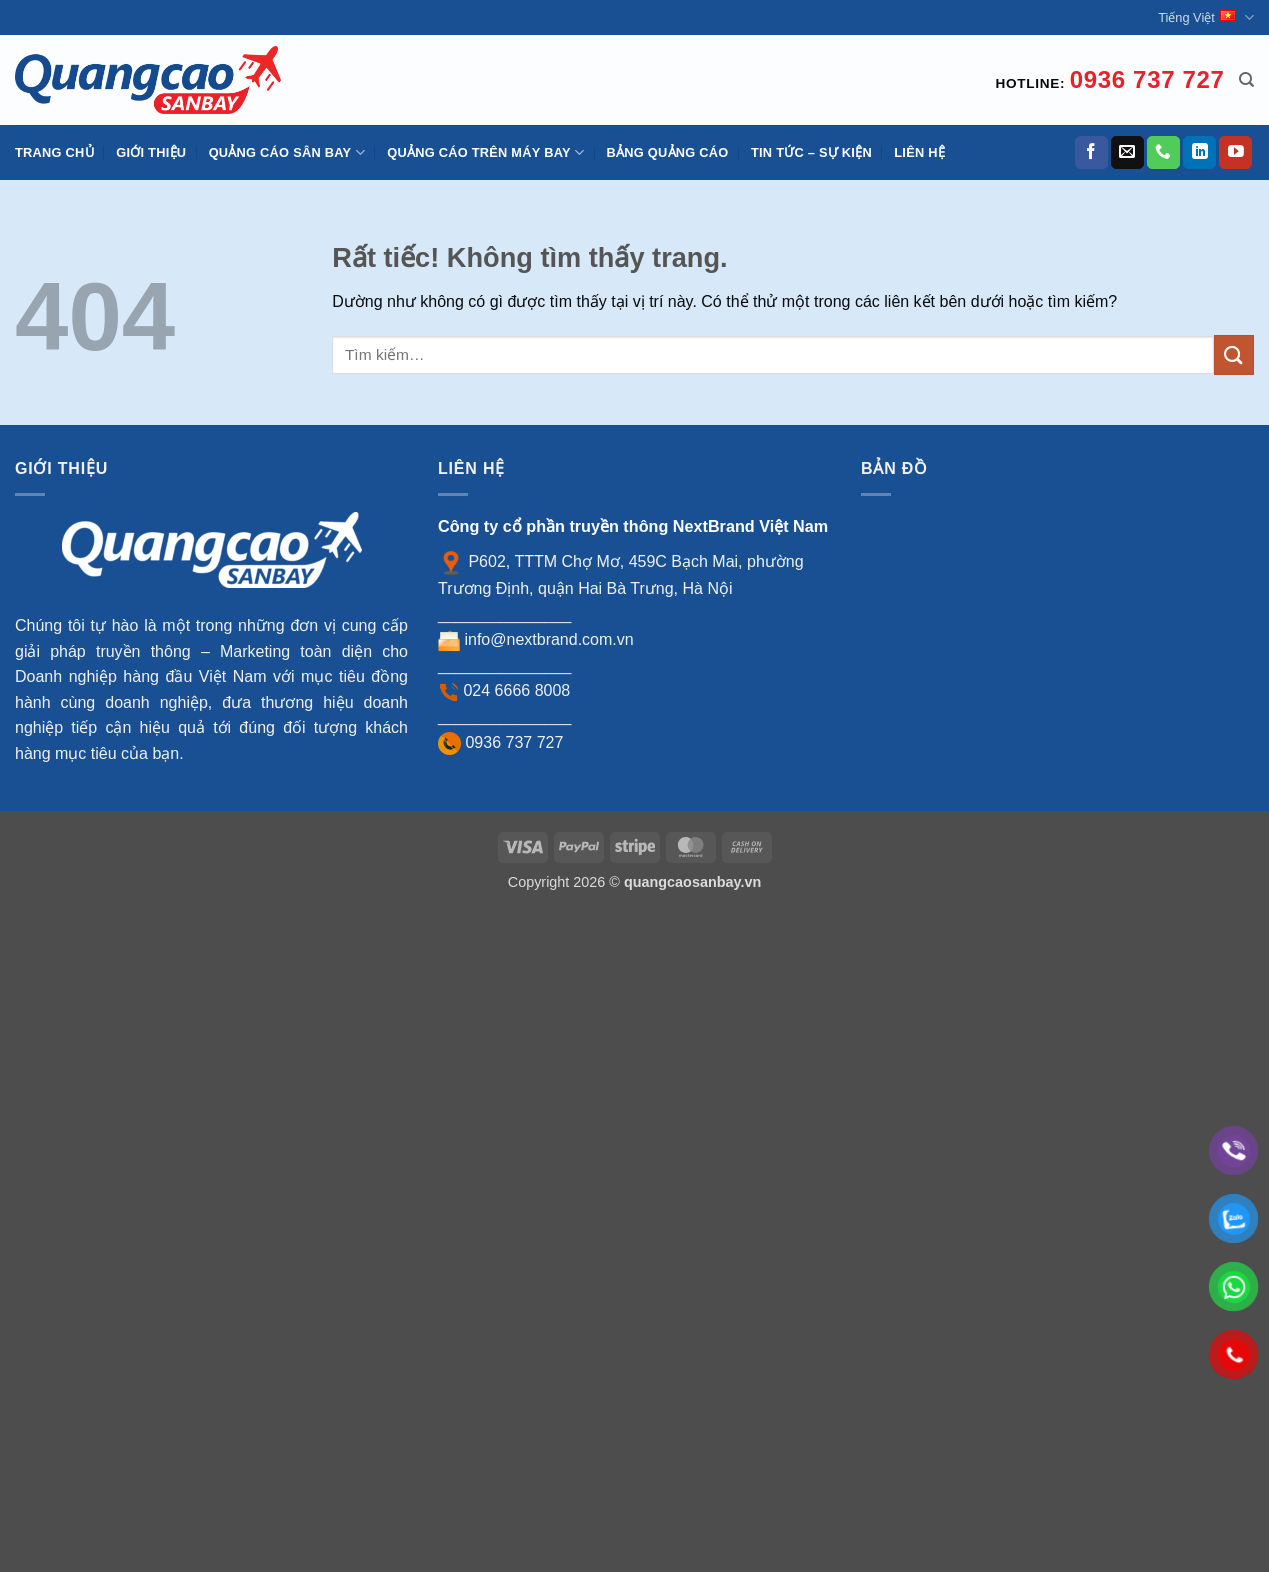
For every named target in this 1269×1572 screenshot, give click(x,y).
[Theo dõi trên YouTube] (1235, 153)
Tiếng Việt (1206, 17)
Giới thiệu (151, 152)
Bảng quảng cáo (668, 152)
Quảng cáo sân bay (287, 152)
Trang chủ (54, 152)
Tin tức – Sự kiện (811, 152)
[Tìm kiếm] (1246, 80)
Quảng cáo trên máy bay (485, 152)
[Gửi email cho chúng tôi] (1127, 153)
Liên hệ (919, 152)
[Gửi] (1234, 354)
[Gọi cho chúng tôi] (1163, 153)
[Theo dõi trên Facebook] (1091, 153)
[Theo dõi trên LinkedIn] (1199, 153)
